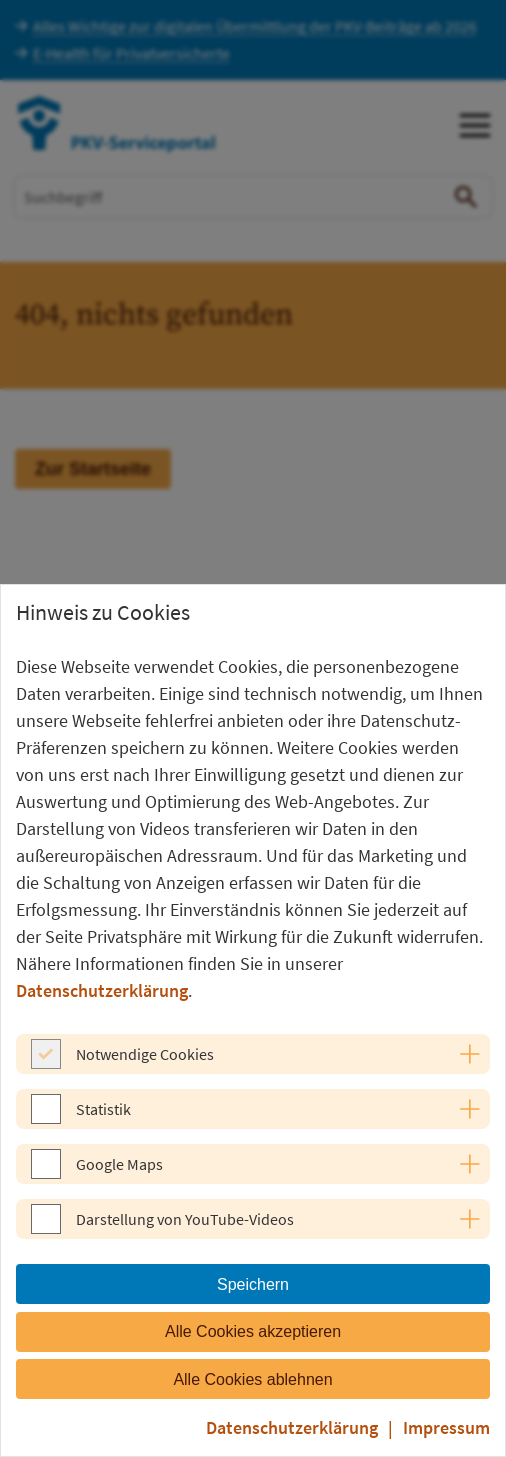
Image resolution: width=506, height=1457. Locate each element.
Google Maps (119, 1164)
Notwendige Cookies (145, 1054)
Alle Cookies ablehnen (252, 1379)
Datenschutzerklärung (102, 990)
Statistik (103, 1109)
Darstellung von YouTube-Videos (185, 1219)
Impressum (446, 1427)
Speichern (253, 1284)
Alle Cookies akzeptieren (253, 1331)
